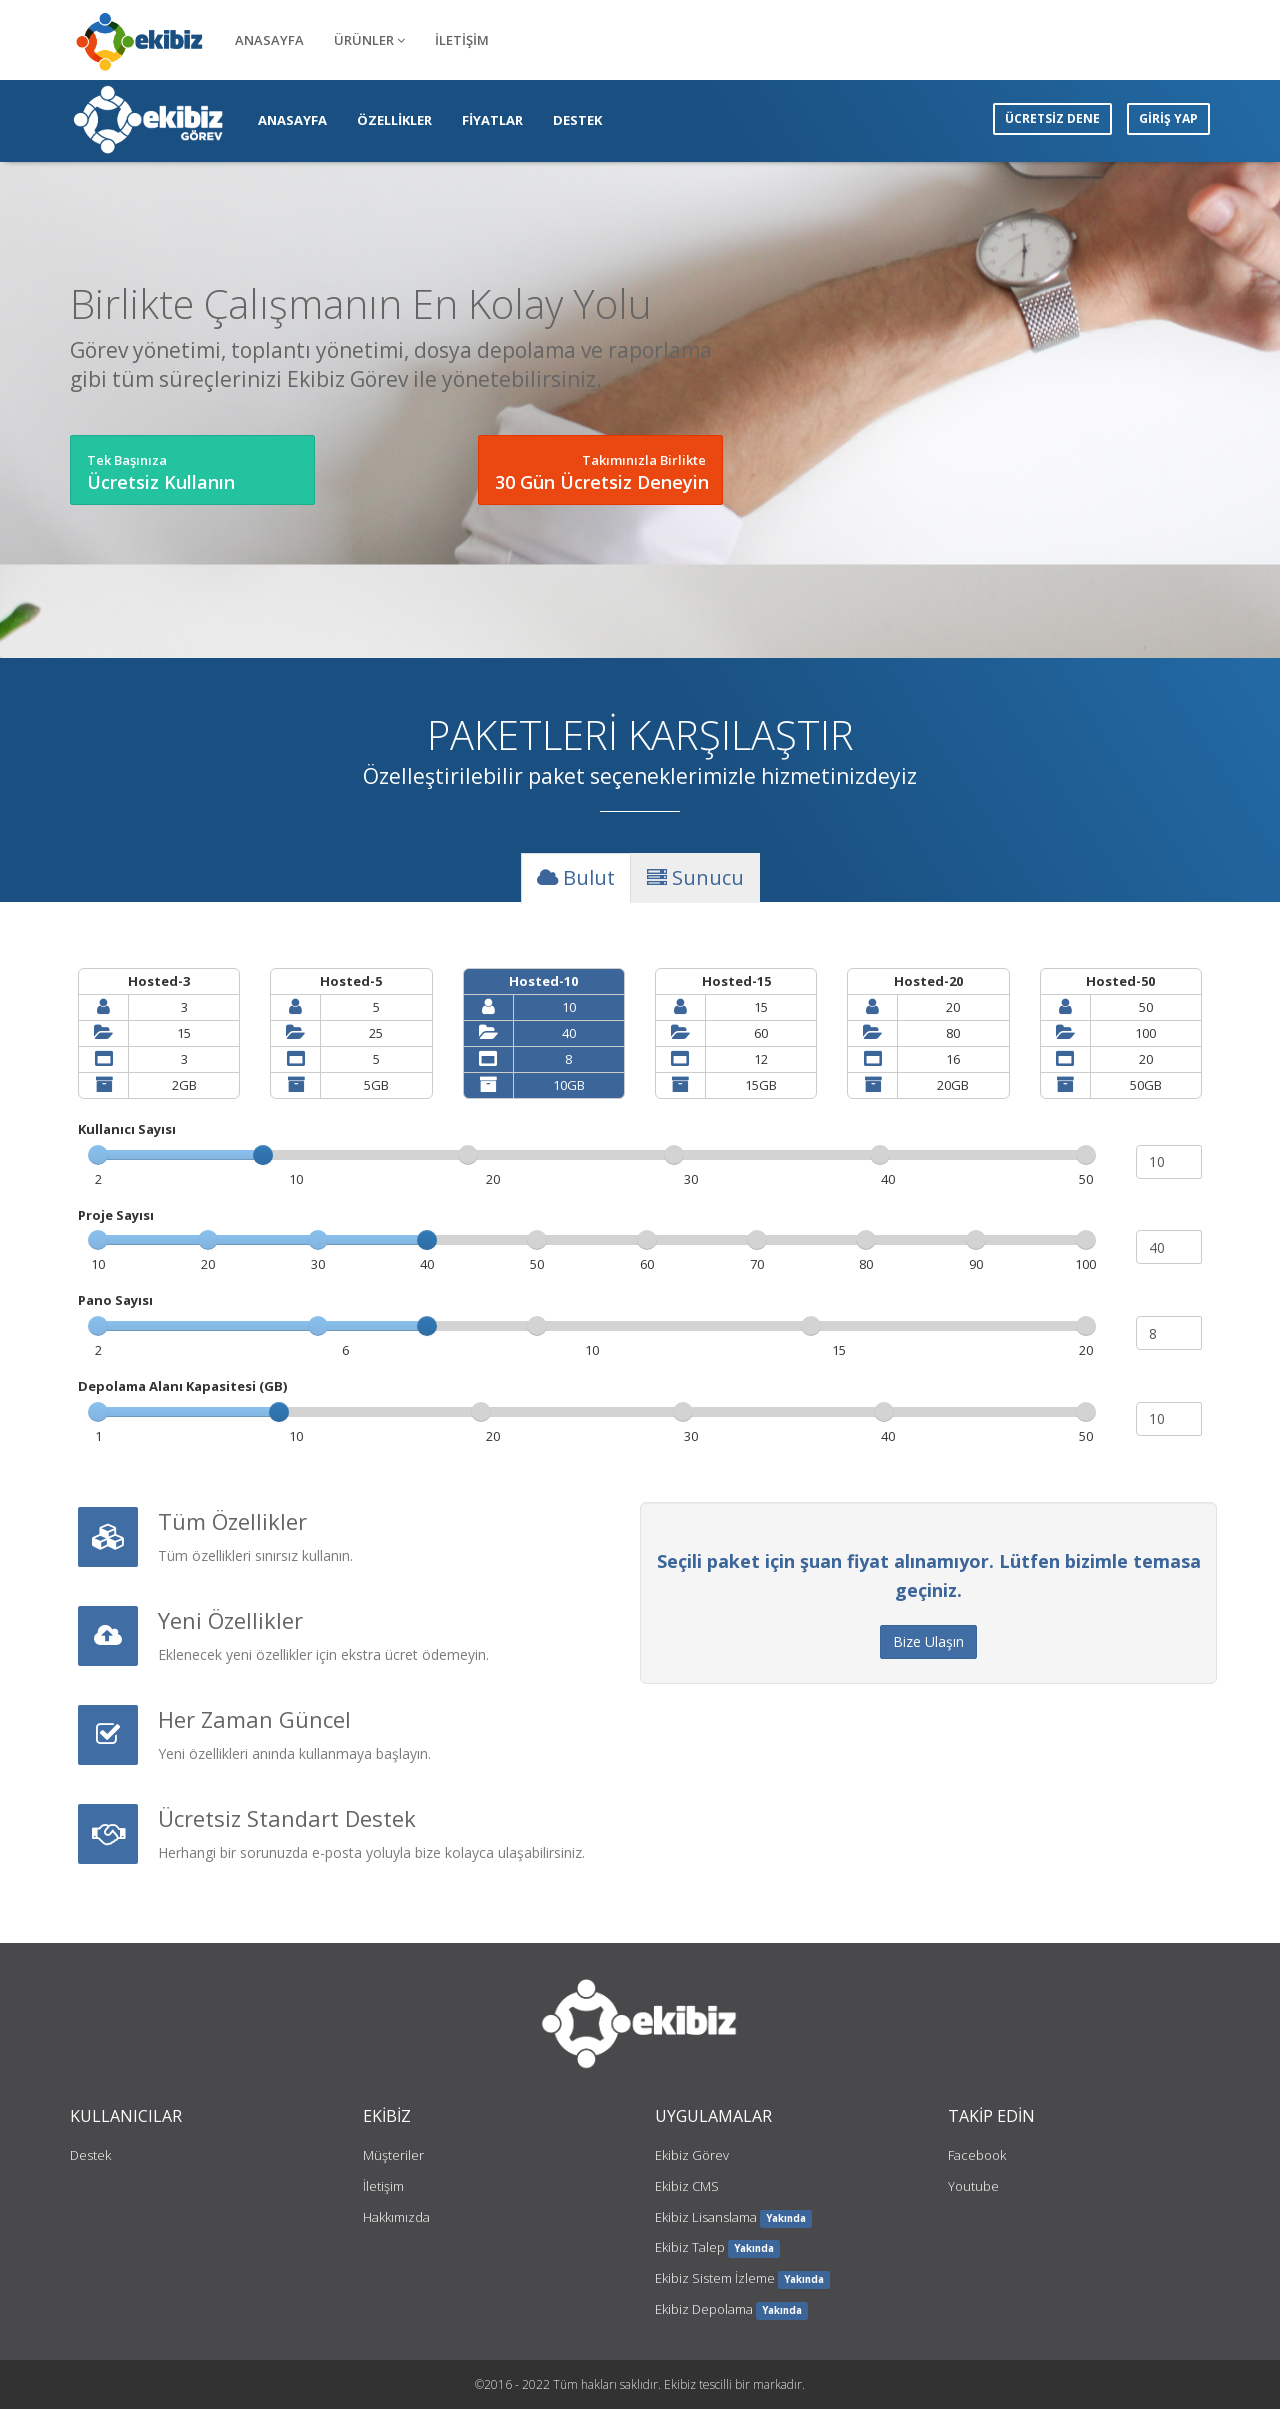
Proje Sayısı (116, 1215)
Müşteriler (393, 2155)
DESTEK (577, 120)
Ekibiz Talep (690, 2247)
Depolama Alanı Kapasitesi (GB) (182, 1386)
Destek (90, 2155)
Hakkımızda (396, 2217)
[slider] (263, 1155)
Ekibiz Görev (692, 2155)
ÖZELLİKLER (394, 120)
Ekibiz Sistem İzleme (715, 2278)
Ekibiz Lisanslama (706, 2217)
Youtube (973, 2186)
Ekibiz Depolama (704, 2309)
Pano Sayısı (115, 1300)
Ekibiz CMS (687, 2186)
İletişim (383, 2186)
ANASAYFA (269, 40)
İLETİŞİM (462, 40)
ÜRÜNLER (369, 40)
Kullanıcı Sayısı (127, 1129)
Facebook (977, 2155)
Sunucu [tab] (695, 877)
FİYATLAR (492, 120)
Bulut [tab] (576, 877)
